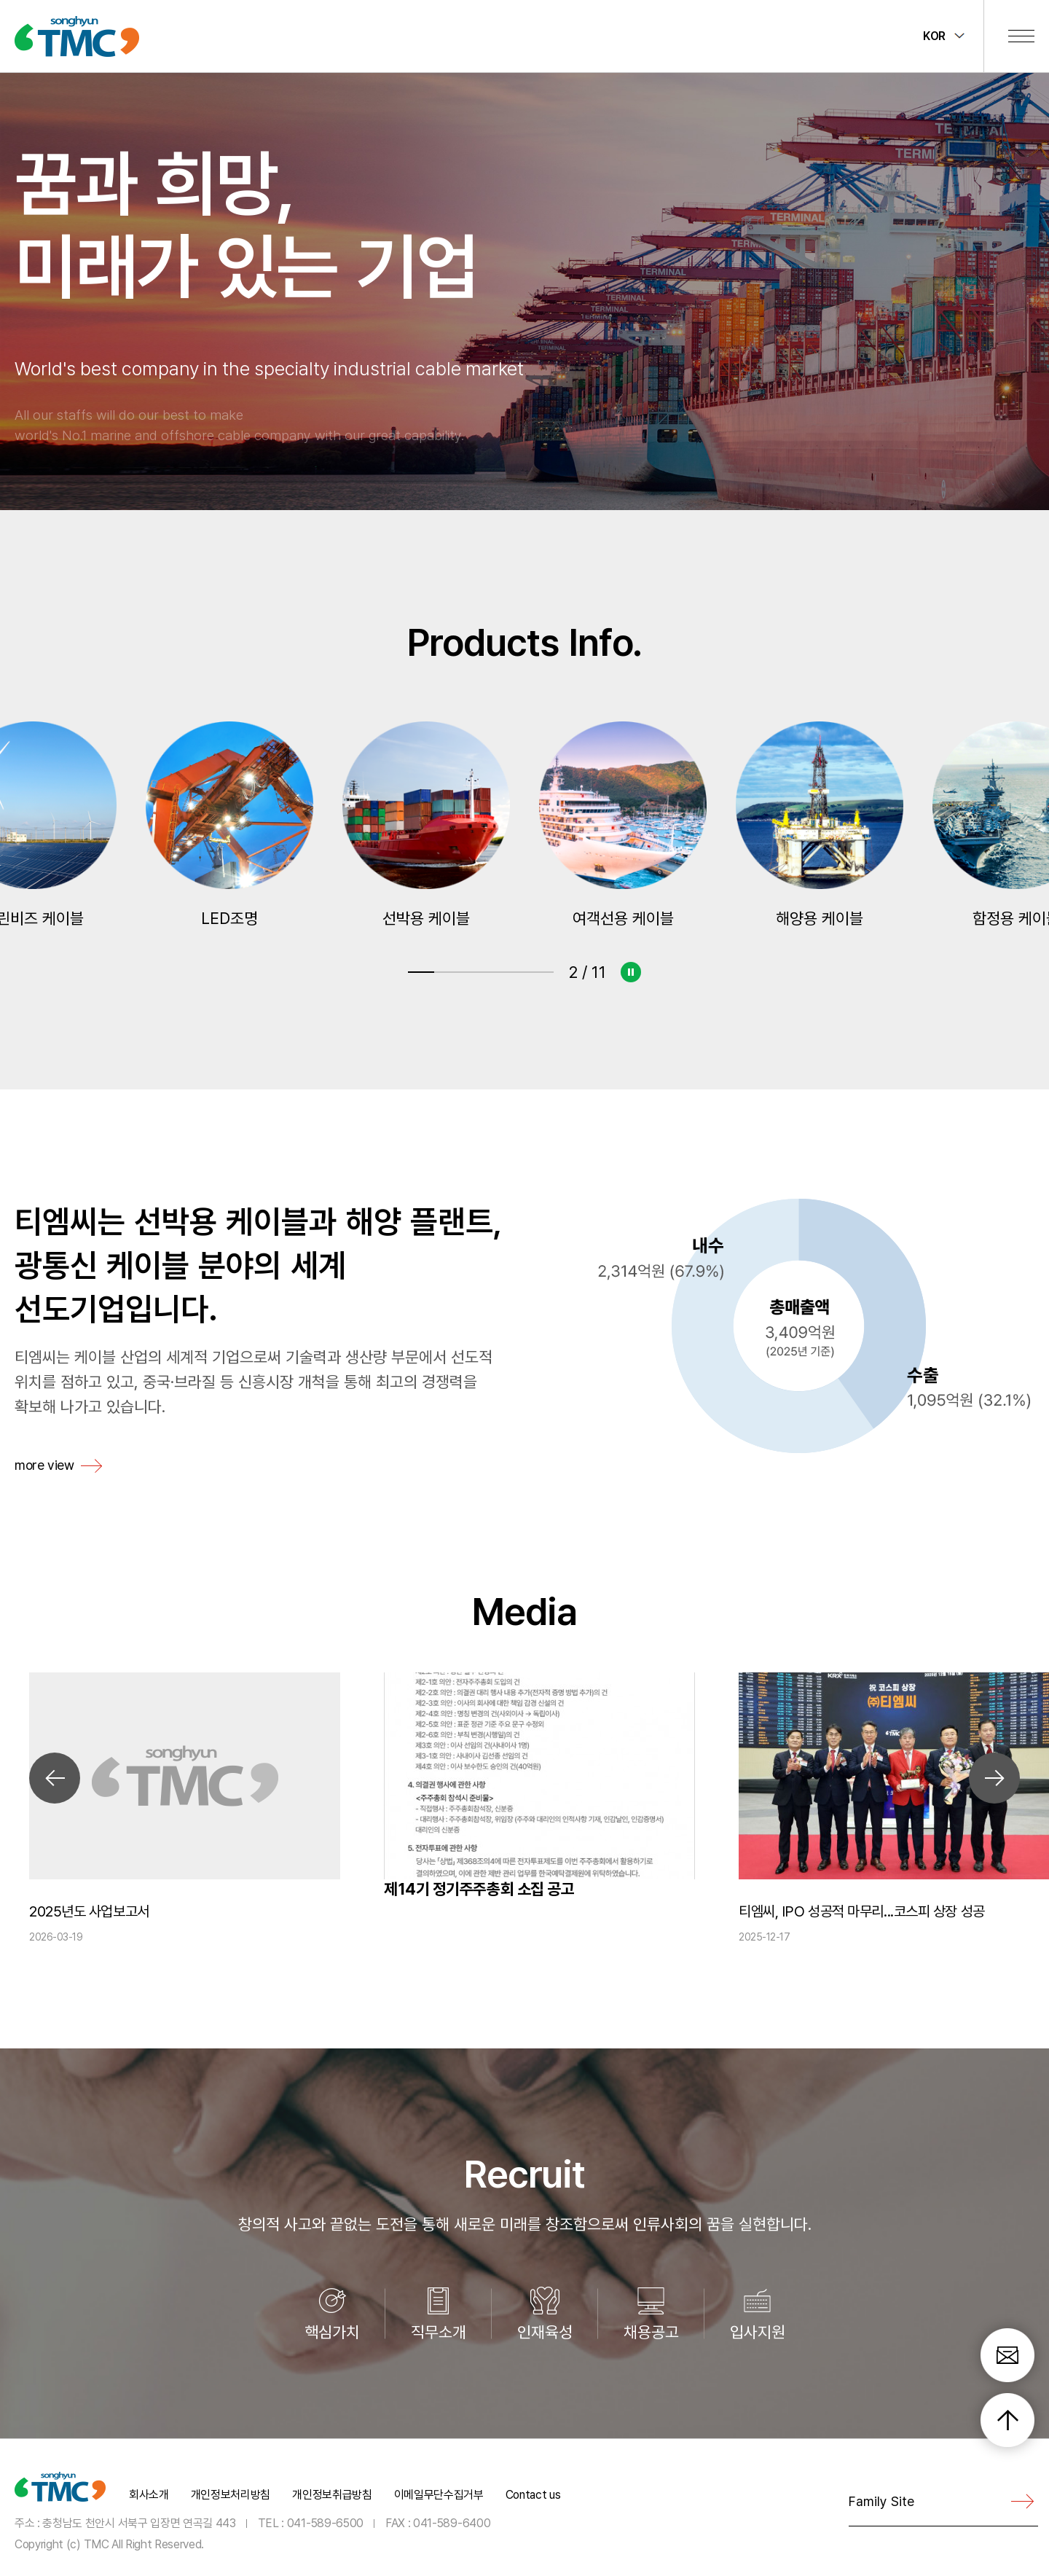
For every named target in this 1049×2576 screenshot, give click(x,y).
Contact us (533, 2495)
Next (994, 1778)
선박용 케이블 (623, 824)
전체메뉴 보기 (1021, 36)
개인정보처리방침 (230, 2495)
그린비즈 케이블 (229, 824)
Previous (54, 1778)
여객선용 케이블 (819, 824)
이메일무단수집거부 (439, 2495)
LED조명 (426, 824)
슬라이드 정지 (630, 972)
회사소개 (149, 2495)
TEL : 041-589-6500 (311, 2522)
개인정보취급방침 (332, 2495)
